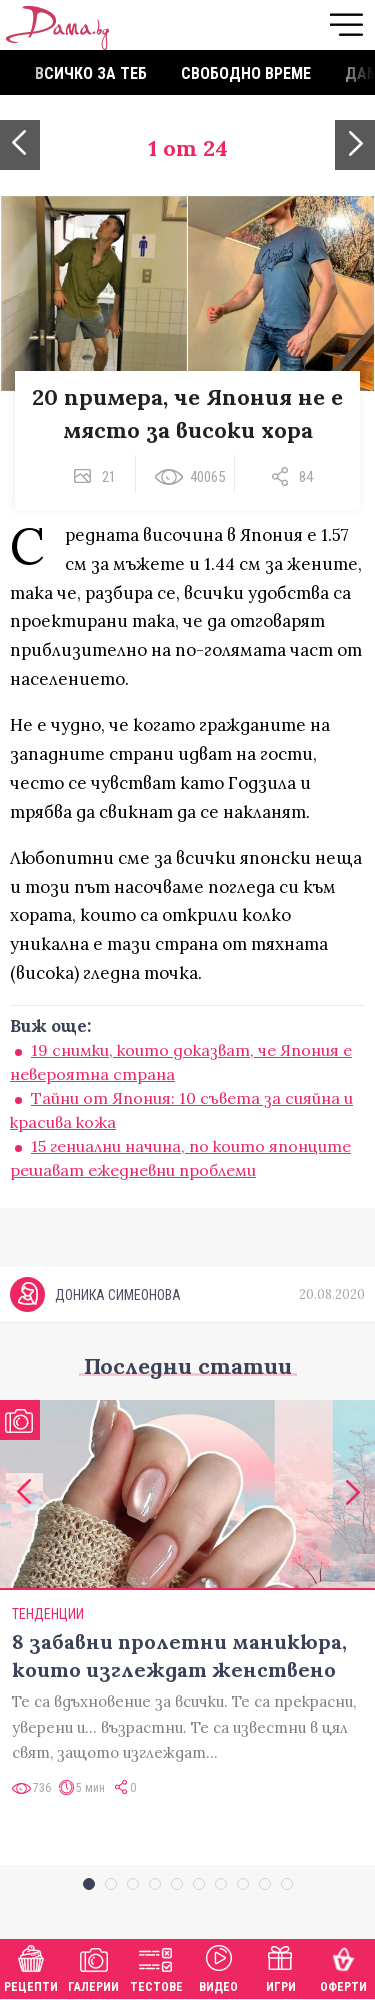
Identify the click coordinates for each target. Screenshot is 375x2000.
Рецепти (31, 1966)
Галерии (93, 1966)
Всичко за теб (91, 73)
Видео (218, 1966)
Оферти (343, 1966)
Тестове (156, 1966)
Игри (281, 1966)
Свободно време (246, 73)
